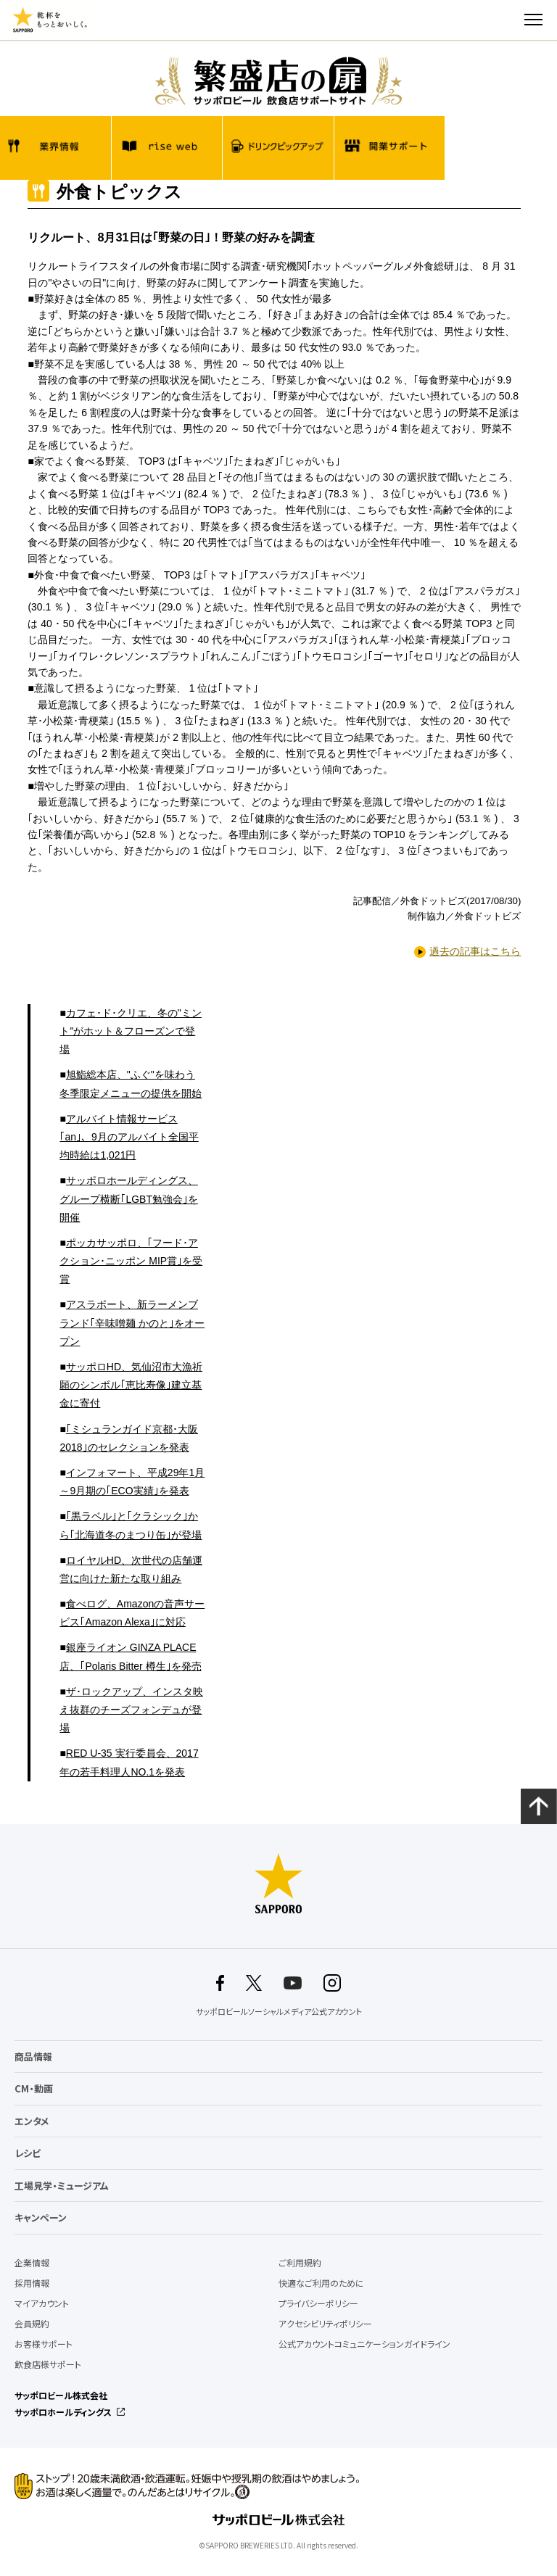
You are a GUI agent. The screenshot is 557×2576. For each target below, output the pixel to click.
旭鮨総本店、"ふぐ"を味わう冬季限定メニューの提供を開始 (130, 1083)
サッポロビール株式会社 (61, 2395)
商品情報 (33, 2056)
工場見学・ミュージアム (62, 2185)
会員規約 (32, 2323)
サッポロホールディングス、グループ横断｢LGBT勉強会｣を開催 (128, 1198)
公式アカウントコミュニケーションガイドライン (364, 2344)
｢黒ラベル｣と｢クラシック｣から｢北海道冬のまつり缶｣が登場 (130, 1525)
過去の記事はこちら (475, 951)
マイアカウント (42, 2303)
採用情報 (32, 2283)
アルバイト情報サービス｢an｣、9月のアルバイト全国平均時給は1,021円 (128, 1137)
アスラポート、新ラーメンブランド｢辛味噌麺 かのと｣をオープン (132, 1322)
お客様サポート (44, 2344)
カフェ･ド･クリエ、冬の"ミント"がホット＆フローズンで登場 (130, 1031)
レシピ (28, 2153)
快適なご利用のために (321, 2283)
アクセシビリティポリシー (325, 2323)
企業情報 (32, 2262)
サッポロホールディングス (63, 2412)
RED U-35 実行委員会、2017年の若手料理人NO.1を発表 (128, 1762)
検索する (507, 19)
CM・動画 (34, 2088)
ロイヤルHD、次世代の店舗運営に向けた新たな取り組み (130, 1569)
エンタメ (32, 2121)
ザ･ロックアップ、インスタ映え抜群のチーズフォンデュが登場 (130, 1710)
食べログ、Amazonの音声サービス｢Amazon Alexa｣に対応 (132, 1613)
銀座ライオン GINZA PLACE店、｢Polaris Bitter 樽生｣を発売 (130, 1656)
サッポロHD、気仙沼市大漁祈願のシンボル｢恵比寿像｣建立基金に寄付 (130, 1385)
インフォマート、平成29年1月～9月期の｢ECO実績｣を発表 (132, 1481)
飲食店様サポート (48, 2364)
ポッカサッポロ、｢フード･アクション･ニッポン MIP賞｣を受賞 (130, 1261)
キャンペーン (41, 2217)
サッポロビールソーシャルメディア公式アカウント (279, 2012)
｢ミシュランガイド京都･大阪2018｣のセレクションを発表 (128, 1438)
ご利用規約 (299, 2262)
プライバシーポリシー (318, 2303)
